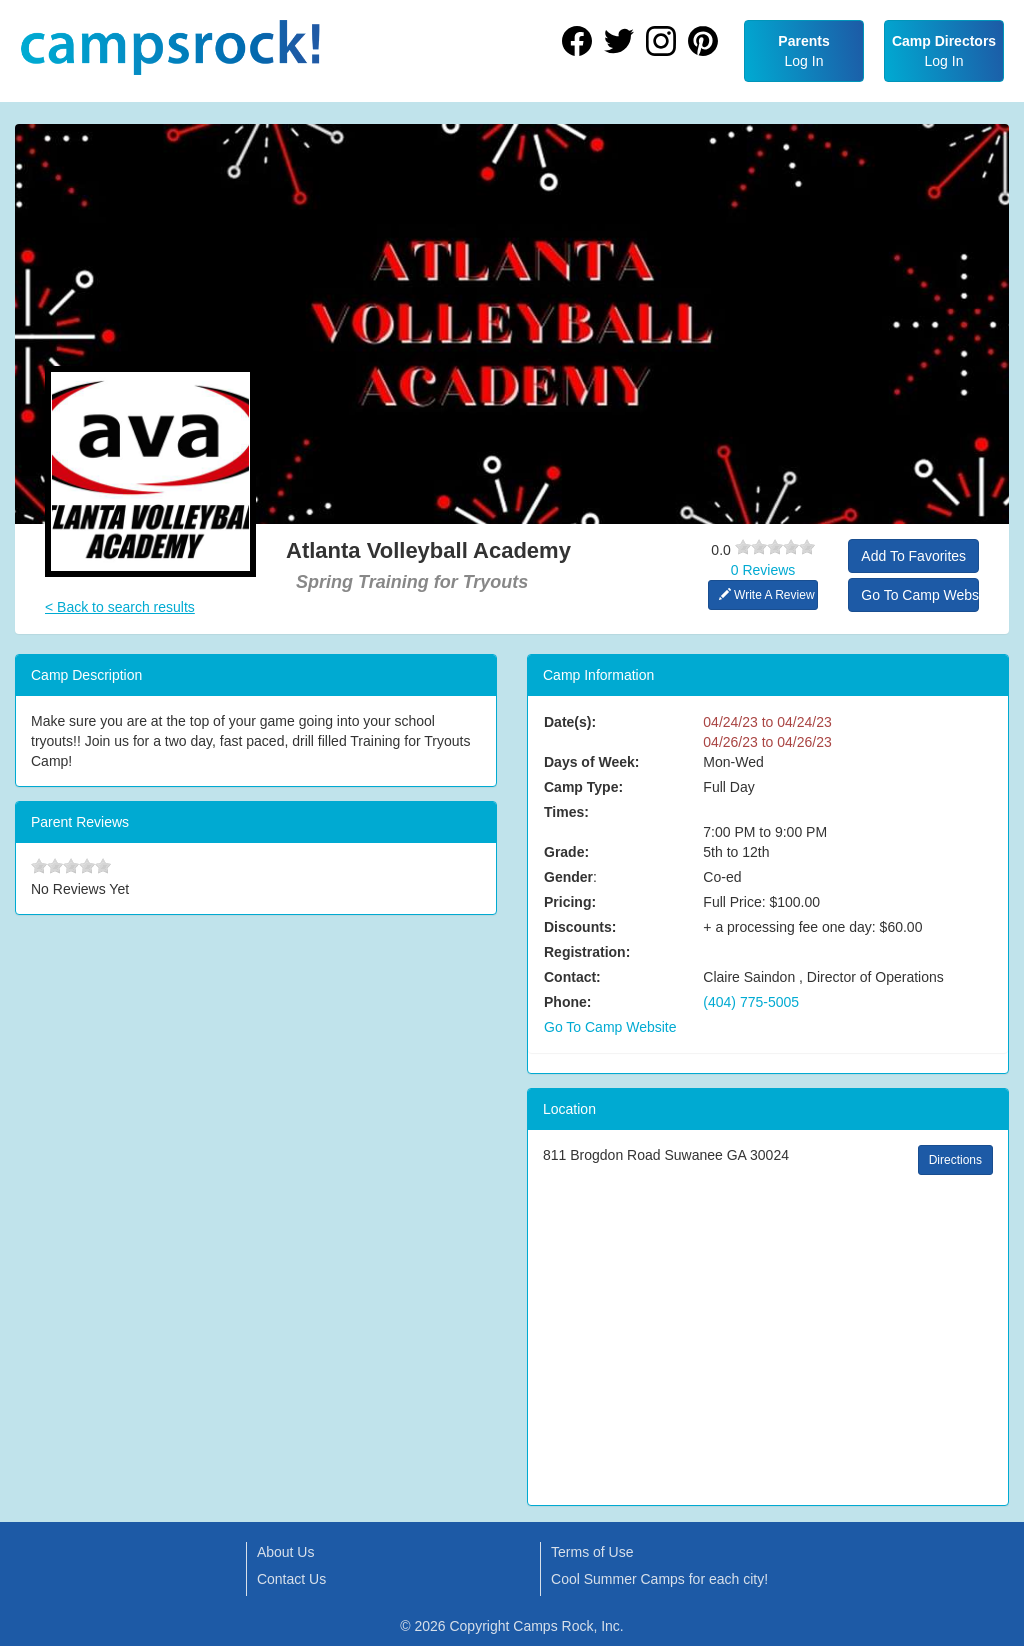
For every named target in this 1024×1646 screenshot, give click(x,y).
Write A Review (767, 595)
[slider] (775, 547)
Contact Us (291, 1579)
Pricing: (570, 902)
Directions (955, 1160)
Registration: (587, 952)
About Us (286, 1552)
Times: (566, 812)
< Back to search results (120, 607)
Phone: (567, 1002)
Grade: (566, 852)
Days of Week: (591, 762)
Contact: (572, 977)
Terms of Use (592, 1552)
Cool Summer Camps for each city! (659, 1579)
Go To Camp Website (920, 595)
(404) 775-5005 (751, 1002)
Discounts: (580, 927)
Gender (568, 877)
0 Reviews (763, 570)
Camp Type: (583, 787)
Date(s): (570, 722)
